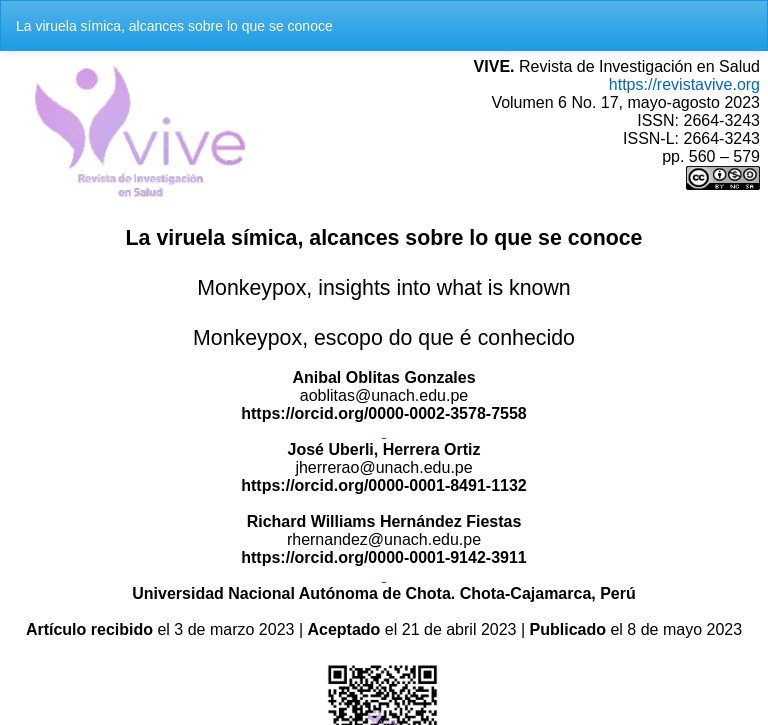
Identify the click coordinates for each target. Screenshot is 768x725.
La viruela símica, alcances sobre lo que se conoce (174, 26)
